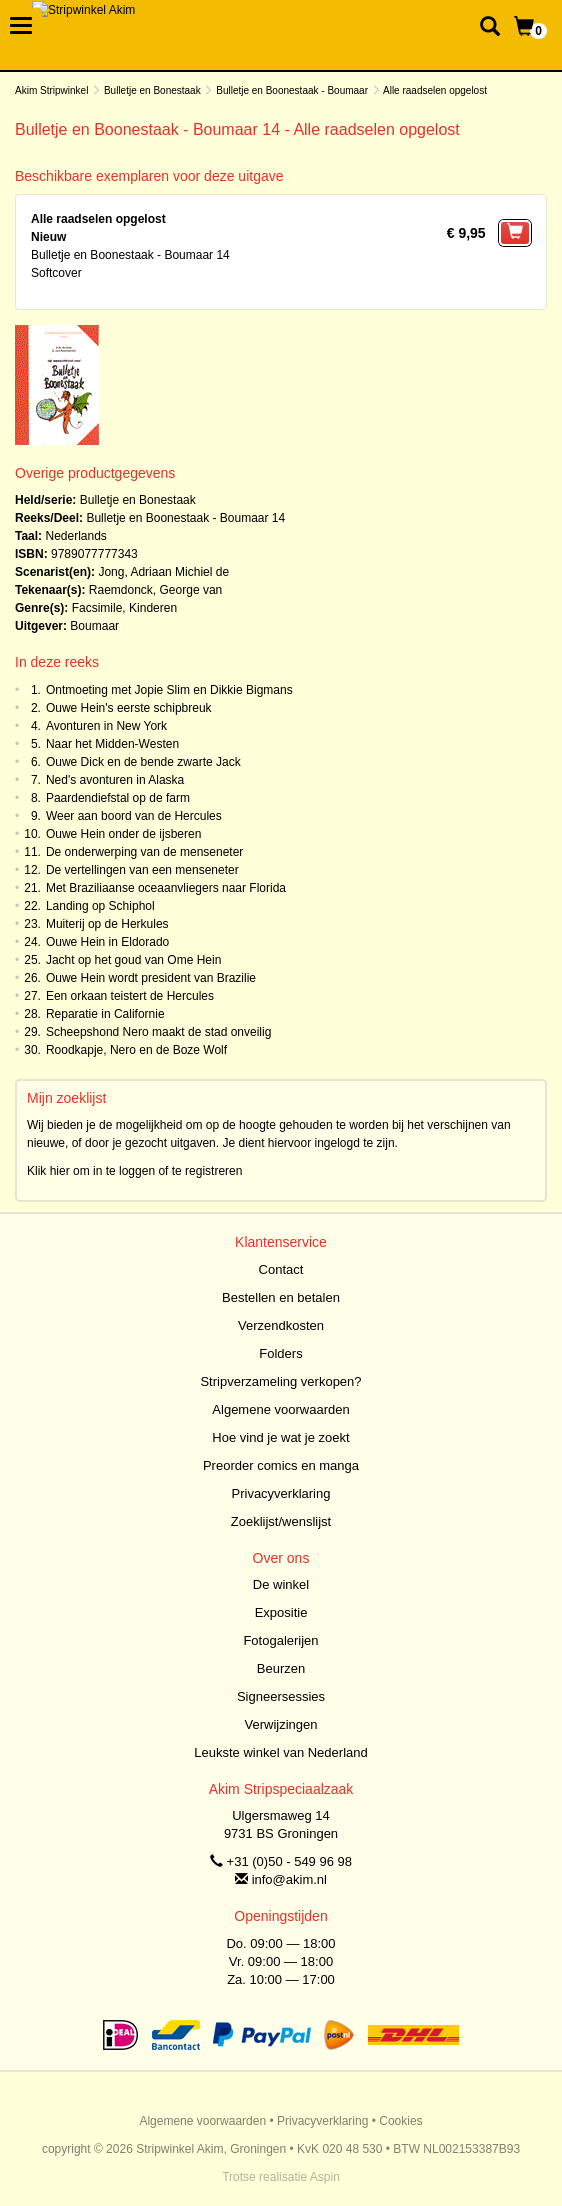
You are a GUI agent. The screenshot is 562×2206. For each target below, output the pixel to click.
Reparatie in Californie (105, 1014)
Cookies (400, 2121)
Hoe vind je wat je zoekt (280, 1437)
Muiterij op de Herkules (107, 924)
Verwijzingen (281, 1724)
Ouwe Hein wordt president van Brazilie (151, 978)
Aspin (325, 2177)
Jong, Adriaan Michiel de (163, 572)
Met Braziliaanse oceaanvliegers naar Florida (166, 888)
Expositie (281, 1612)
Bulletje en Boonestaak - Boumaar (292, 90)
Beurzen (281, 1668)
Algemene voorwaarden (280, 1409)
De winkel (281, 1584)
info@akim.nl (289, 1879)
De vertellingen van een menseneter (142, 870)
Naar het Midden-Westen (112, 744)
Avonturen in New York (106, 726)
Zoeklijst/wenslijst (281, 1521)
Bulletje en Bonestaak (152, 90)
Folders (280, 1353)
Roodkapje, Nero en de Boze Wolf (136, 1050)
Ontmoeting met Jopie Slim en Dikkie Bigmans (169, 690)
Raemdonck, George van (155, 590)
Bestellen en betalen (281, 1297)
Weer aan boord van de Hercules (134, 816)
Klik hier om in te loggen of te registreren (134, 1171)
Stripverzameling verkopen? (280, 1381)
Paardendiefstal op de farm (118, 798)
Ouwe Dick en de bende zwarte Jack (143, 762)
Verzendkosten (281, 1325)
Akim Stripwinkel (51, 90)
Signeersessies (281, 1696)
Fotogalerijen (280, 1640)
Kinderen (153, 608)
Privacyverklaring (281, 1493)
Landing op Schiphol (100, 906)
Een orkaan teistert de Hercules (130, 996)
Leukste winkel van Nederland (280, 1752)
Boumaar (94, 626)
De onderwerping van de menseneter (144, 852)
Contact (281, 1269)
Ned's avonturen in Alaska (115, 780)
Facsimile (97, 608)
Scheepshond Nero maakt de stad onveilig (158, 1032)
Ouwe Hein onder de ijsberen (123, 834)
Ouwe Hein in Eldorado (107, 942)
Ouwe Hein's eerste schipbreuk (129, 708)
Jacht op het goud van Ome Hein (133, 960)
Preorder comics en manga (281, 1465)
